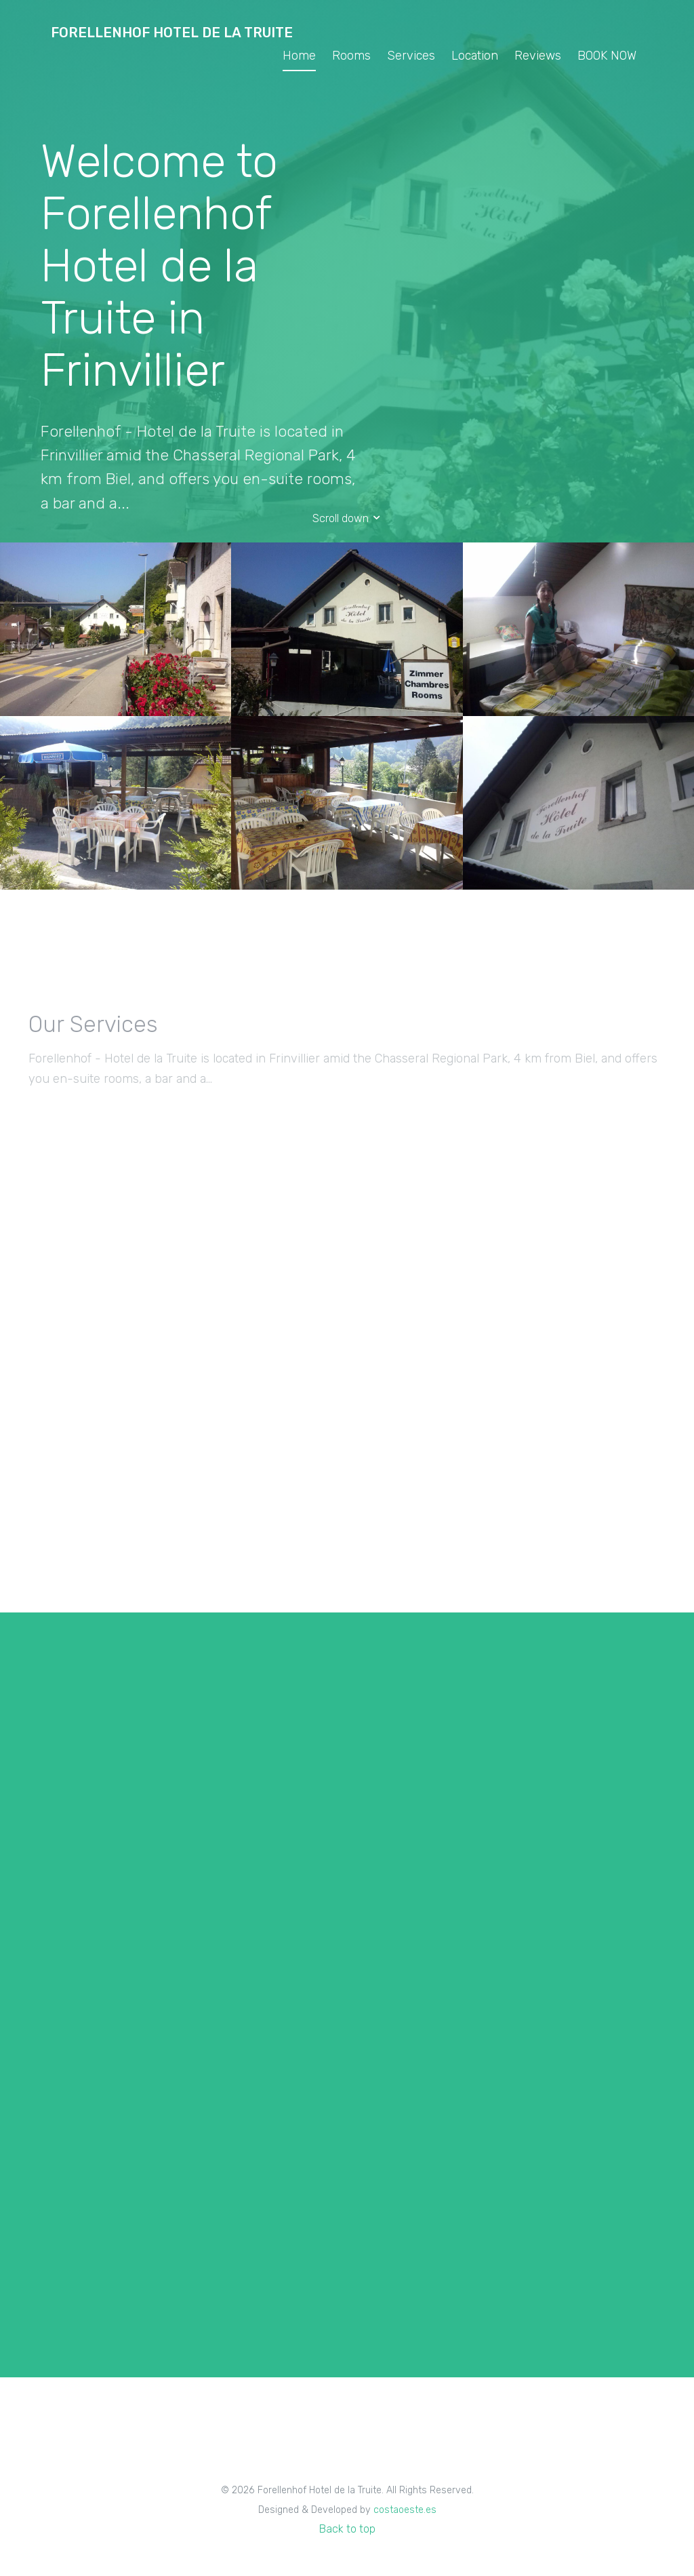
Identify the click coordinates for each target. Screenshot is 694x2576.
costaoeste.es (404, 2510)
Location (474, 55)
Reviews (537, 55)
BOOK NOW (606, 55)
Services (411, 55)
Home (299, 55)
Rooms (351, 55)
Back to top (347, 2528)
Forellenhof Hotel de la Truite (172, 32)
